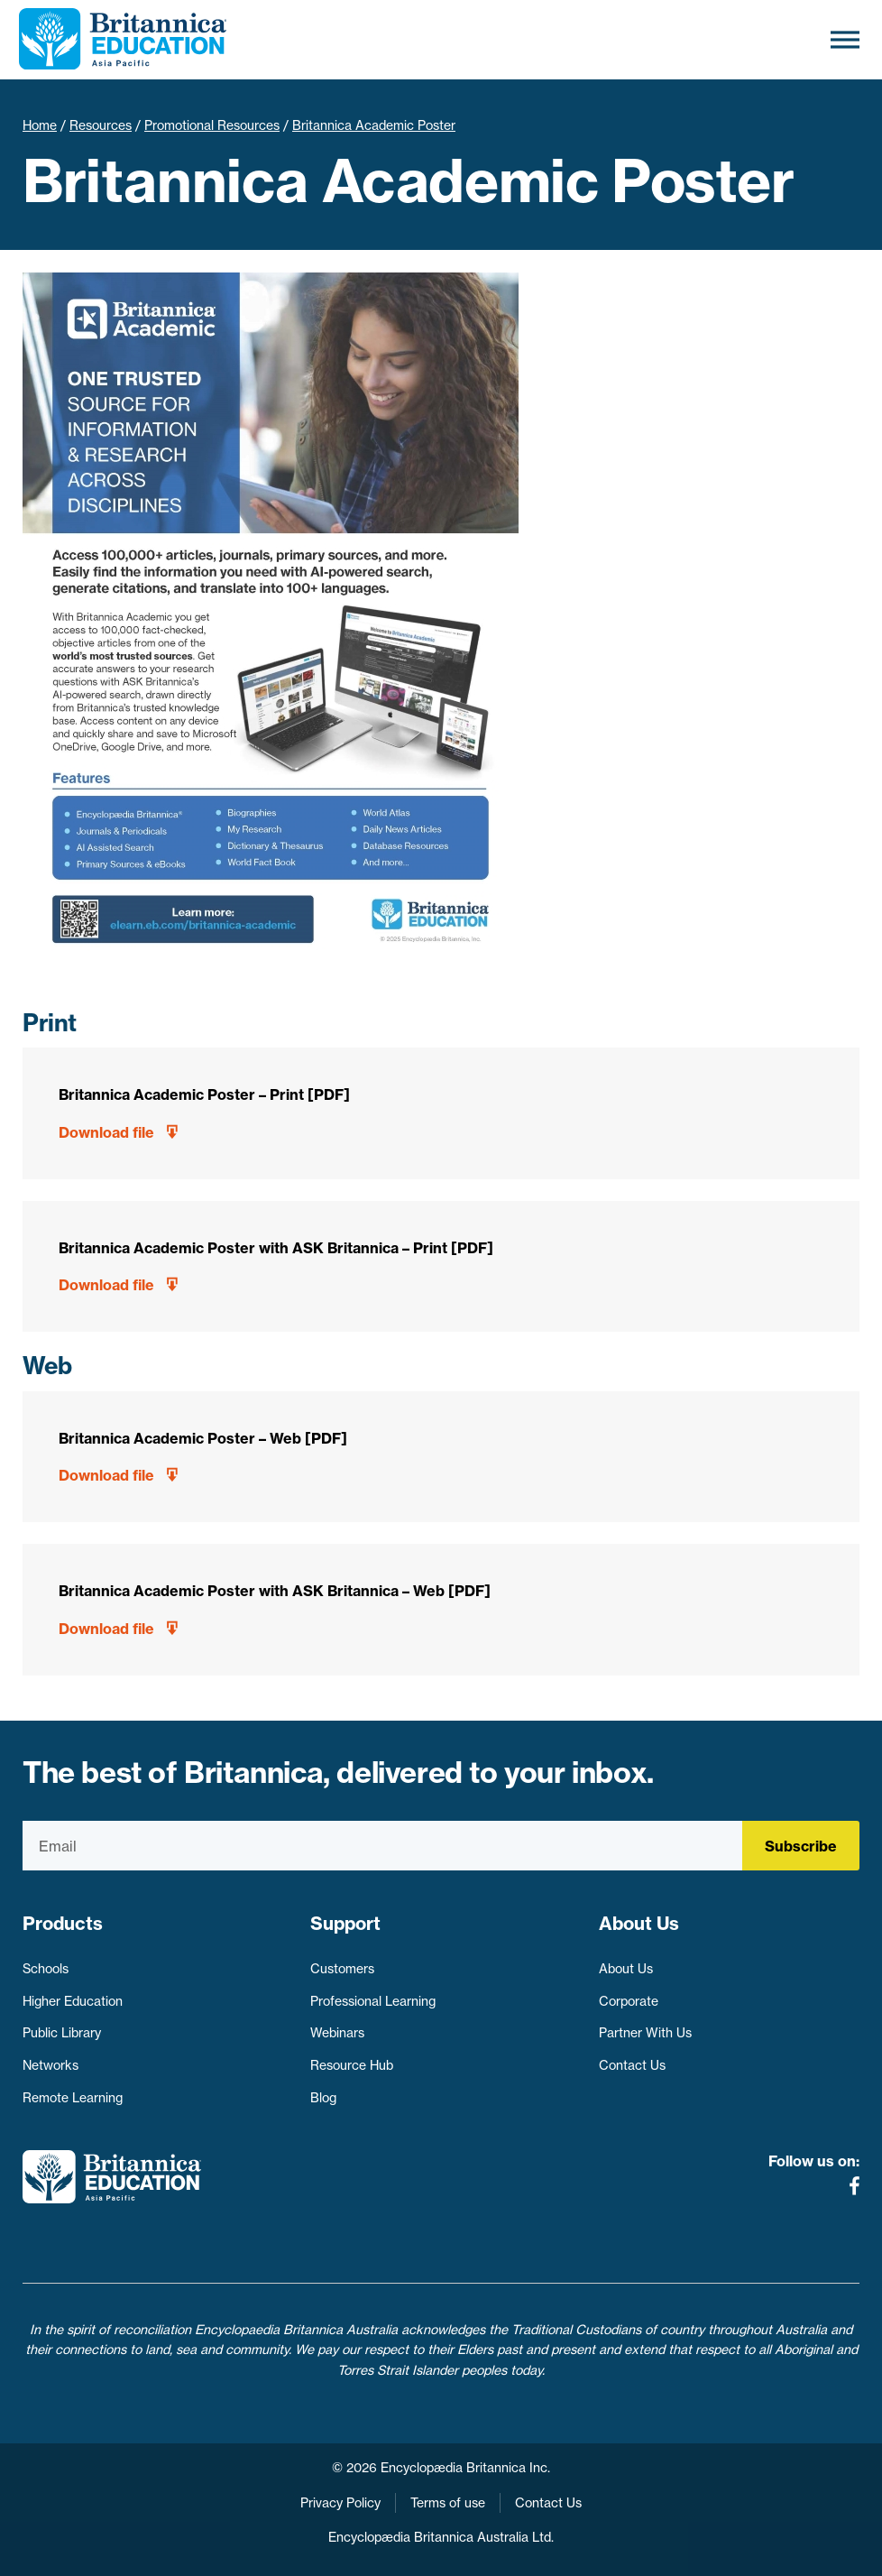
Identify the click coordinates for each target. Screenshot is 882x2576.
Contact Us (632, 2065)
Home (40, 125)
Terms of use (447, 2503)
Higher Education (73, 2001)
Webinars (337, 2033)
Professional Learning (373, 2001)
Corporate (628, 2001)
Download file (106, 1132)
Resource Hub (351, 2065)
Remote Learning (73, 2098)
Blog (323, 2098)
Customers (342, 1969)
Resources (100, 125)
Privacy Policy (340, 2503)
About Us (626, 1969)
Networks (50, 2065)
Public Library (62, 2033)
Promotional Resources (212, 125)
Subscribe (801, 1846)
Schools (46, 1969)
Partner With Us (645, 2033)
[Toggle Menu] (845, 39)
